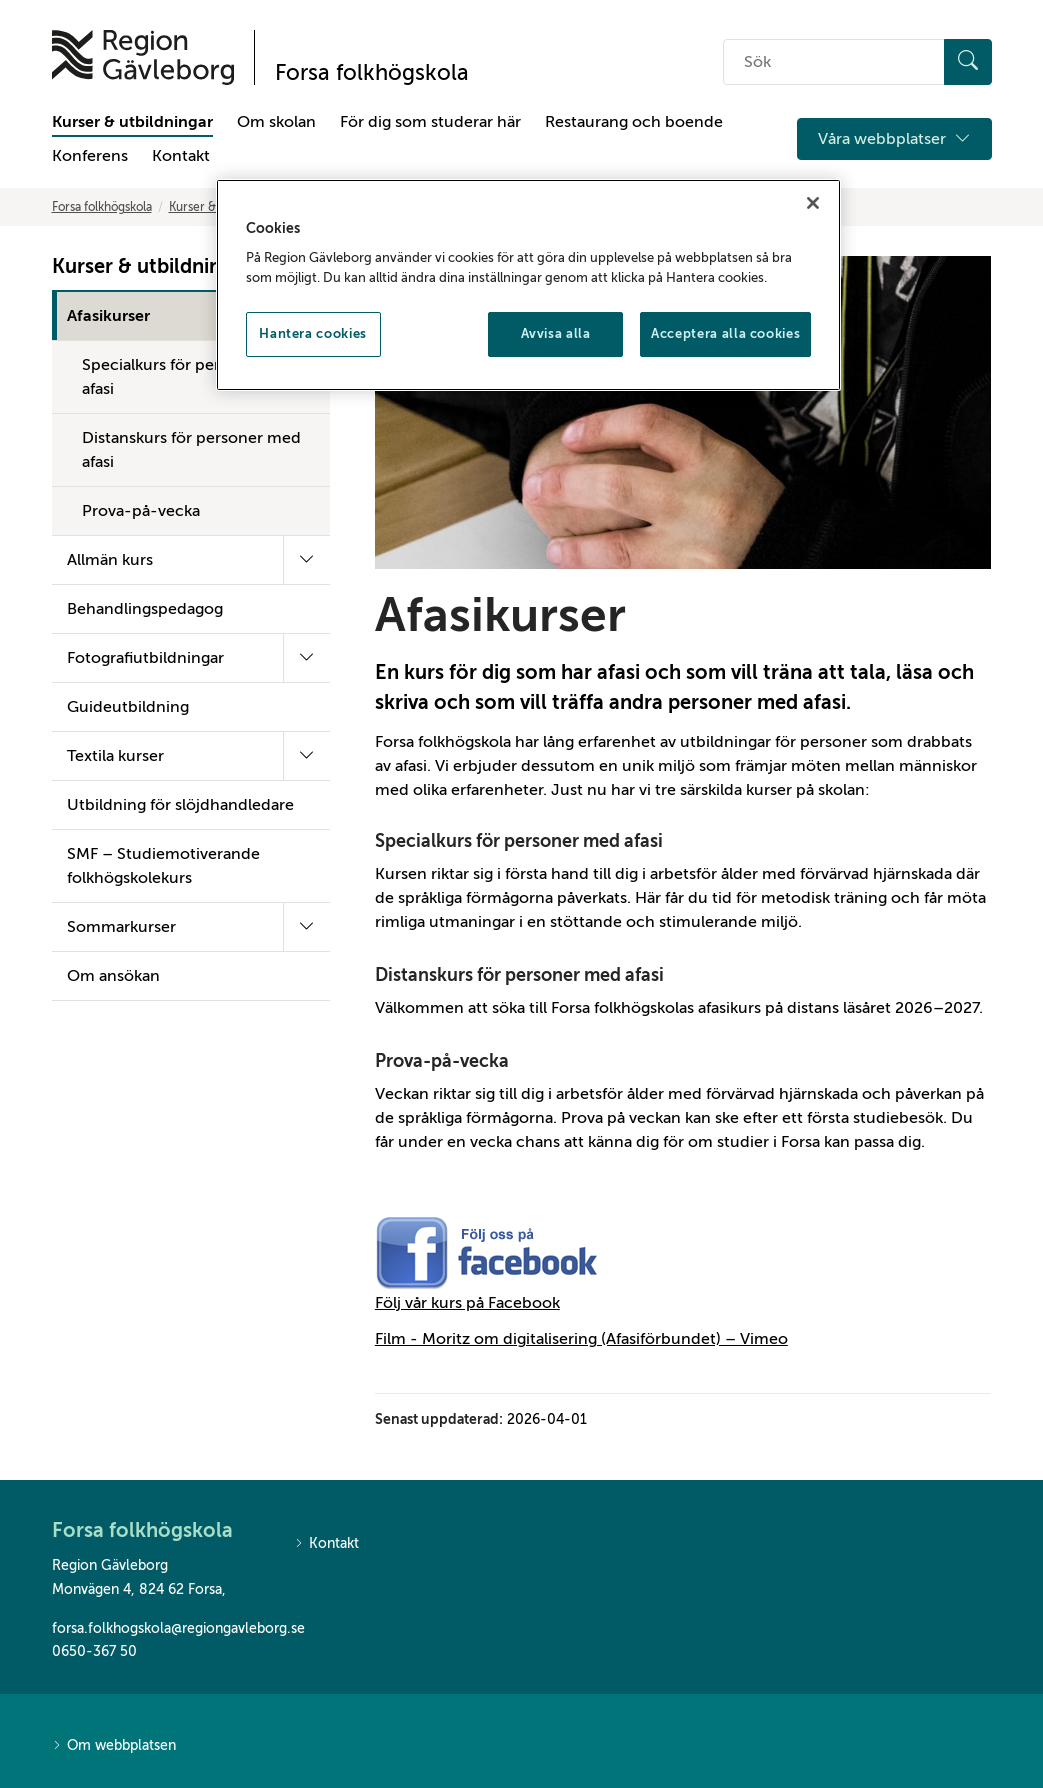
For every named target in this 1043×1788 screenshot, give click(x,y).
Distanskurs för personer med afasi (191, 450)
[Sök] (968, 62)
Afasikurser (108, 316)
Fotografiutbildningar (145, 658)
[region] (529, 285)
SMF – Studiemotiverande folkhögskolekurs (163, 866)
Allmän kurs (110, 560)
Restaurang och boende (634, 122)
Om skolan (276, 122)
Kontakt (181, 156)
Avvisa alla (556, 333)
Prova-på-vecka (141, 511)
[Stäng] (813, 203)
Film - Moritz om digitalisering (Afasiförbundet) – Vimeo (581, 1339)
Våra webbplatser (894, 139)
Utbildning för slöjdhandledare (180, 805)
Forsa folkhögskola (102, 207)
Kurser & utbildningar (132, 122)
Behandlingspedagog (145, 609)
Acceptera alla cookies (725, 333)
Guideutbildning (128, 707)
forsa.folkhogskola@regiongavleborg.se (158, 1628)
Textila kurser (115, 756)
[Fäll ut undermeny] (306, 560)
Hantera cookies (313, 333)
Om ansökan (113, 976)
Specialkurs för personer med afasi (191, 377)
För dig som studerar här (430, 122)
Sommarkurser (121, 927)
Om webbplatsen (114, 1746)
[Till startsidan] (143, 57)
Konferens (90, 156)
